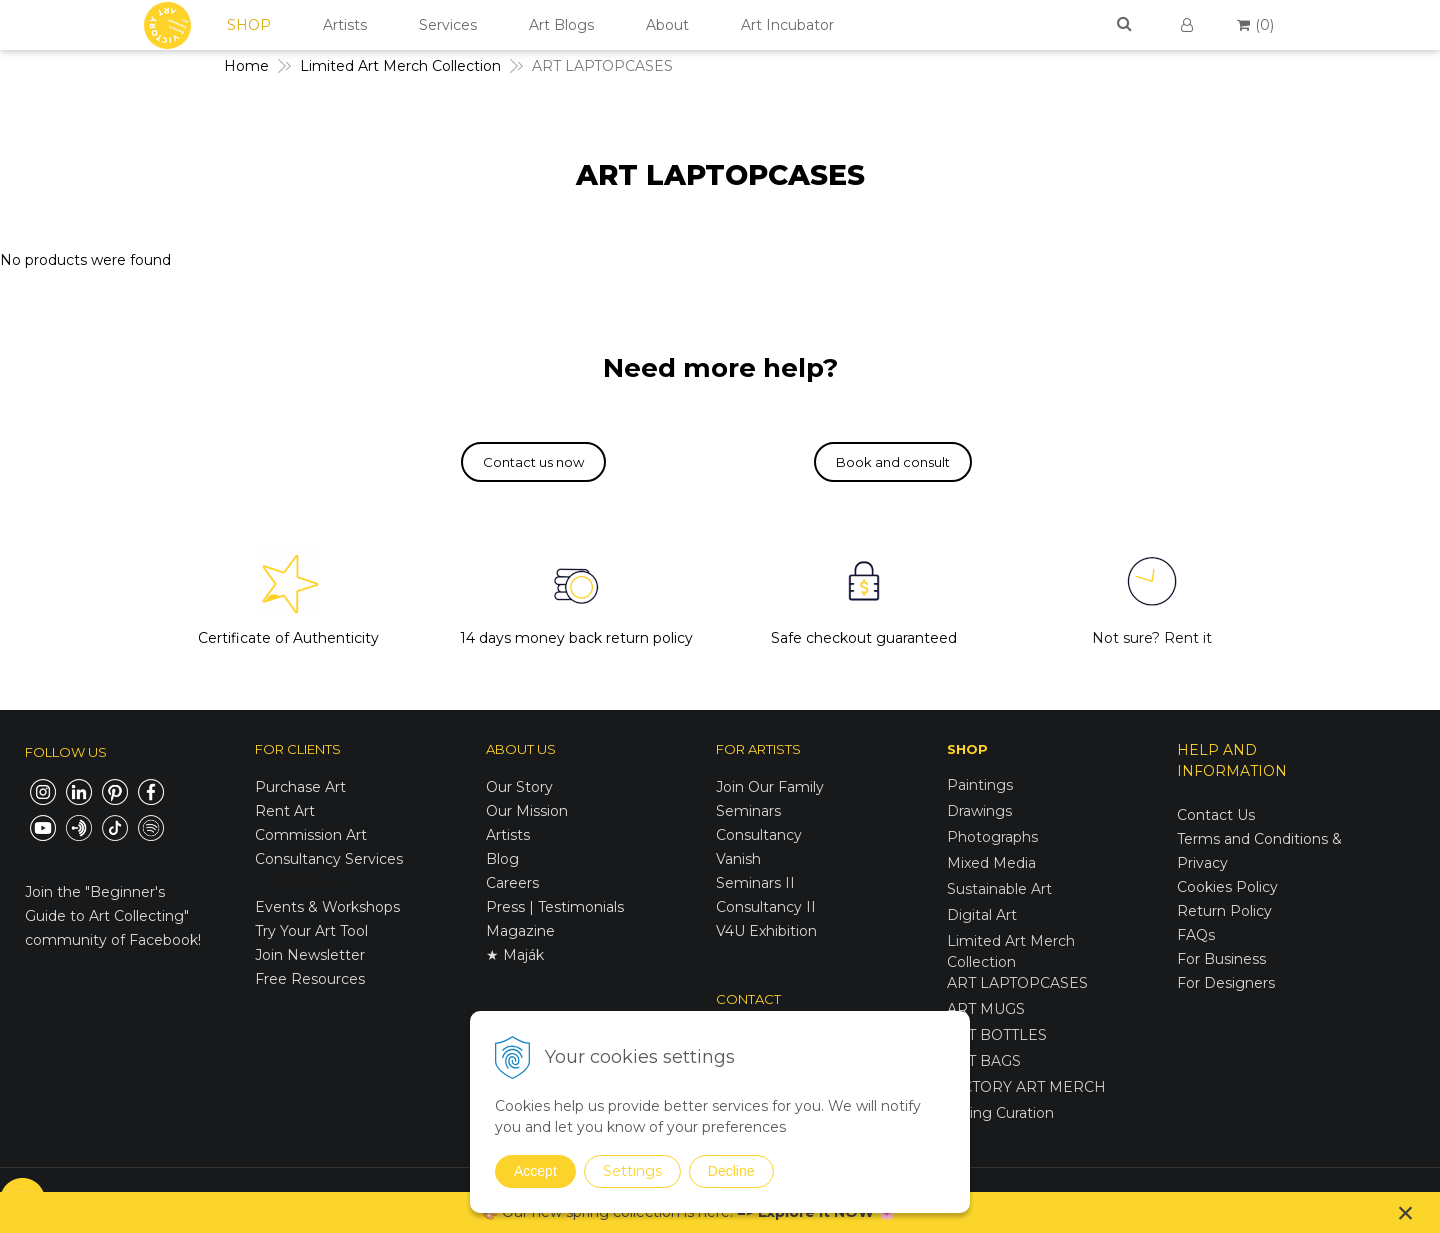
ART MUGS (986, 1009)
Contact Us (1216, 815)
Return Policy (1224, 911)
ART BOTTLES (997, 1035)
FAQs (1196, 935)
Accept (535, 1171)
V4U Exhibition (766, 931)
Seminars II (755, 883)
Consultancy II (766, 907)
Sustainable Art (999, 889)
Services (448, 25)
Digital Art (982, 915)
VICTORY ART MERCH (1026, 1087)
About (667, 25)
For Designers (1226, 983)
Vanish (738, 859)
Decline (731, 1171)
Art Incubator (787, 25)
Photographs (992, 837)
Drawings (979, 811)
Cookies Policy (1227, 887)
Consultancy (759, 835)
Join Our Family (770, 787)
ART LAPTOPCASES (1017, 983)
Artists (345, 25)
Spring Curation (1000, 1113)
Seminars (748, 811)
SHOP (249, 25)
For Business (1223, 959)
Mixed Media (991, 863)
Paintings (980, 785)
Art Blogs (561, 25)
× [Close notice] (1406, 1212)
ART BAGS (984, 1061)
